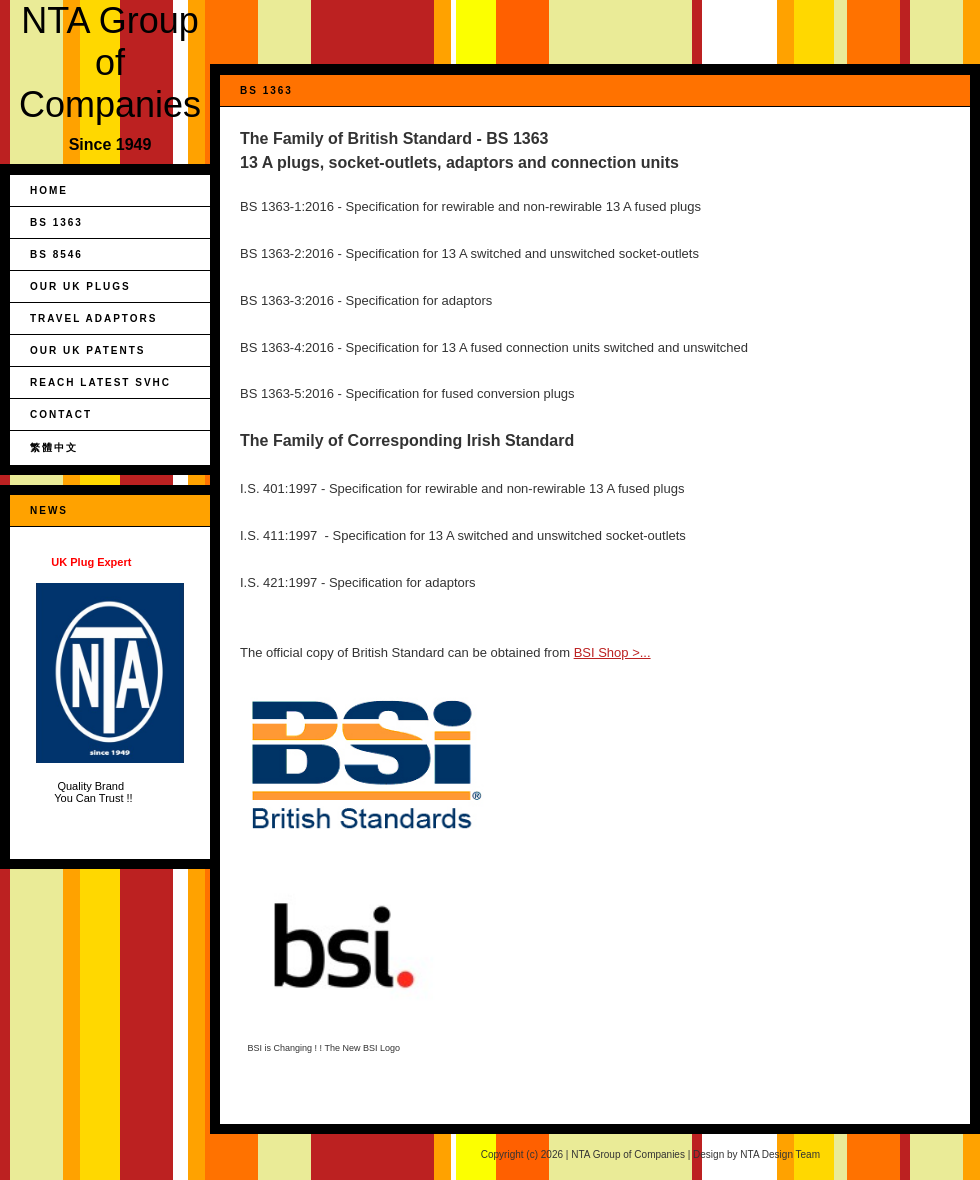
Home (49, 190)
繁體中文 (54, 447)
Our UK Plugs (80, 286)
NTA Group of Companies (110, 62)
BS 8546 (56, 254)
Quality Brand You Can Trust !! (110, 680)
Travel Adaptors (93, 318)
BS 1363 (56, 222)
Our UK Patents (87, 350)
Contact (61, 414)
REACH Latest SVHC (100, 382)
